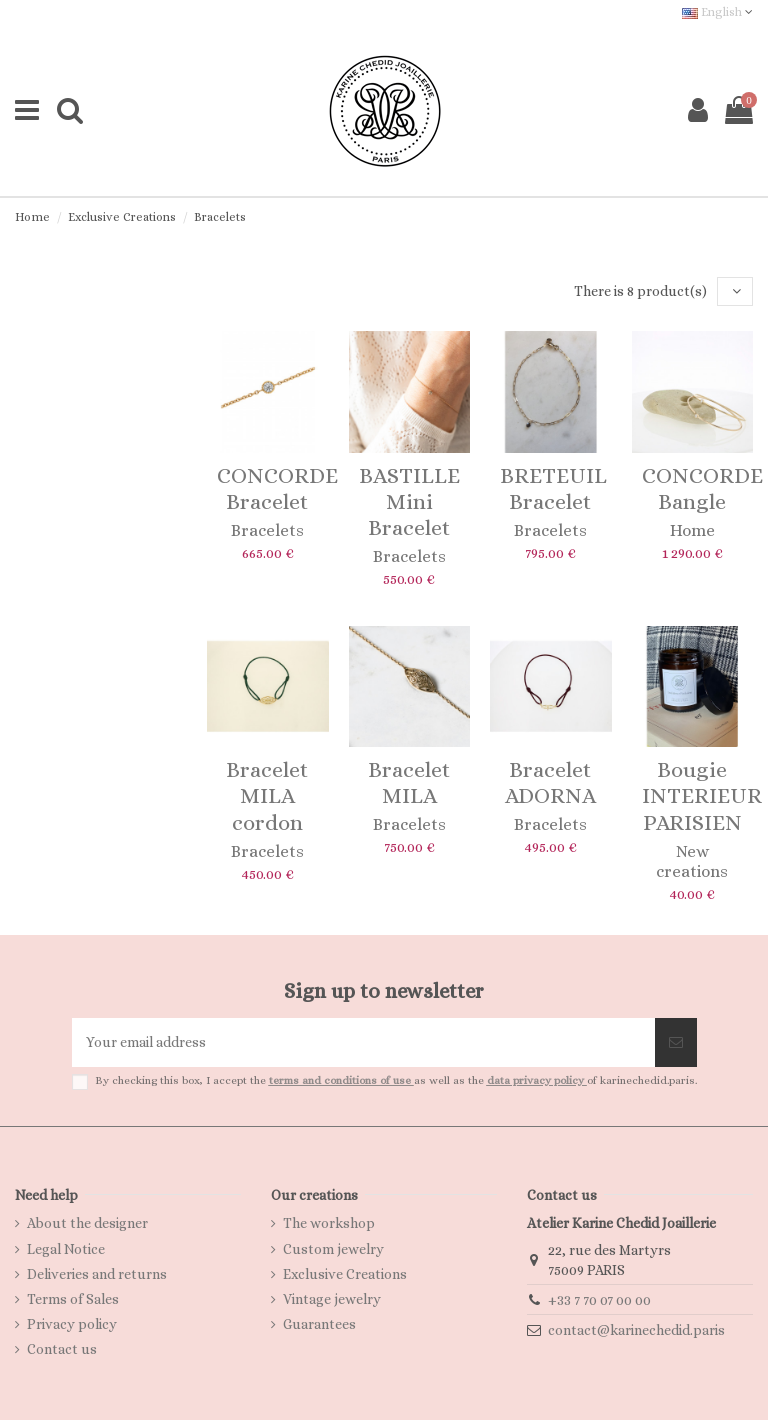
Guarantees (319, 1324)
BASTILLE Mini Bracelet (409, 502)
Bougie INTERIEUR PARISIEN (702, 796)
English (717, 12)
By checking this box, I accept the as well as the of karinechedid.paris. (396, 1080)
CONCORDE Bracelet (277, 488)
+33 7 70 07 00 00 (599, 1300)
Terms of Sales (73, 1299)
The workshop (329, 1223)
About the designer (87, 1223)
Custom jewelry (333, 1249)
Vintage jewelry (332, 1299)
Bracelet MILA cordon (267, 796)
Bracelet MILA (409, 782)
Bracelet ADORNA (550, 782)
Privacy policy (72, 1324)
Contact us (62, 1349)
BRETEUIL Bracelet (553, 488)
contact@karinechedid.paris (636, 1330)
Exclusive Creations (345, 1274)
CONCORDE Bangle (702, 488)
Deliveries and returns (97, 1274)
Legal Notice (66, 1249)
